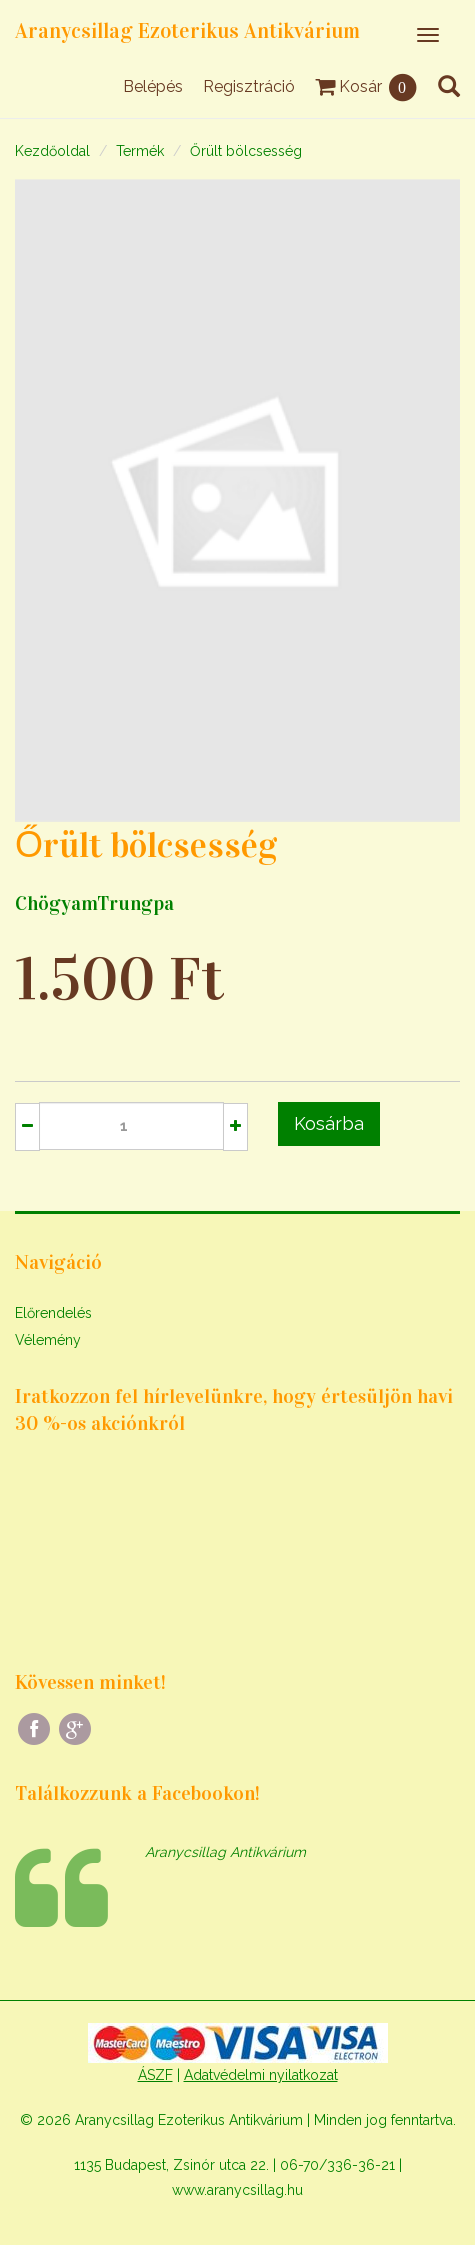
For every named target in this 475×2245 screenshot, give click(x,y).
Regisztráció (249, 86)
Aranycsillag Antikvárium (225, 1852)
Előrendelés (53, 1313)
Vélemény (48, 1340)
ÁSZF (155, 2075)
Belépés (153, 86)
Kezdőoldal (52, 151)
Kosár (366, 86)
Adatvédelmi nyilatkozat (261, 2075)
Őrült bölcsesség (246, 151)
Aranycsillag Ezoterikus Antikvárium (187, 31)
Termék (140, 151)
